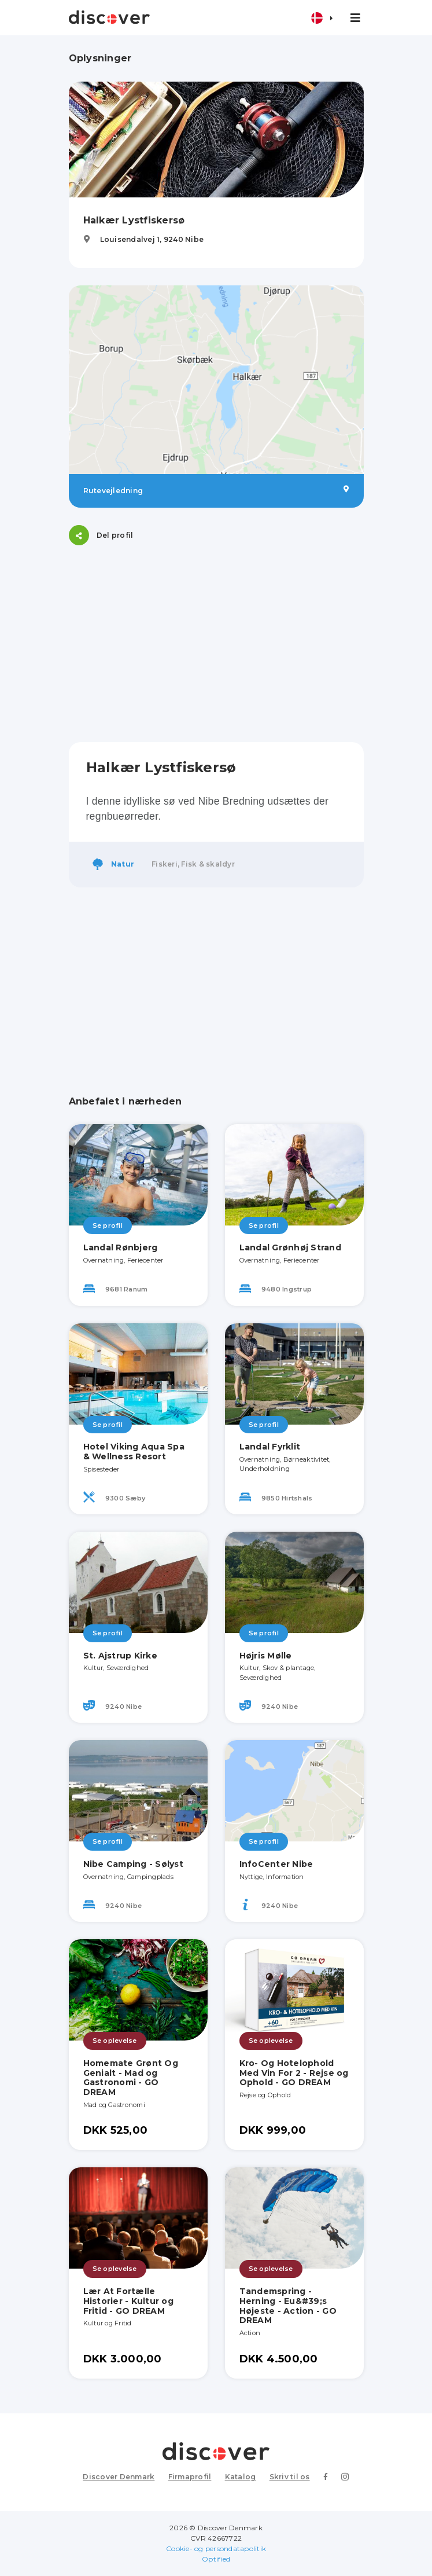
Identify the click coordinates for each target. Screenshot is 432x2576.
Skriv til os (289, 2476)
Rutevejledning (216, 490)
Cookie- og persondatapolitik (216, 2548)
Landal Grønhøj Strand (290, 1247)
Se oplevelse (115, 2040)
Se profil (108, 1225)
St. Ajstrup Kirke (120, 1655)
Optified (216, 2559)
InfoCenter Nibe (276, 1864)
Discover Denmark (118, 2476)
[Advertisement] (216, 644)
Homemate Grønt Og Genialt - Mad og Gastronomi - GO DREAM (130, 2077)
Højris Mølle (265, 1655)
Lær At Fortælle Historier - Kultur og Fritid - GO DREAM (128, 2301)
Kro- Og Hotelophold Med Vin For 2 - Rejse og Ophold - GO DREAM (294, 2073)
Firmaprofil (190, 2476)
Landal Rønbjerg (120, 1247)
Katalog (240, 2476)
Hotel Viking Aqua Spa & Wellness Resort (133, 1451)
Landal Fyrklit (270, 1446)
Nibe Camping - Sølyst (133, 1864)
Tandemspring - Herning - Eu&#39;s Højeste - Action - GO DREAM (288, 2305)
